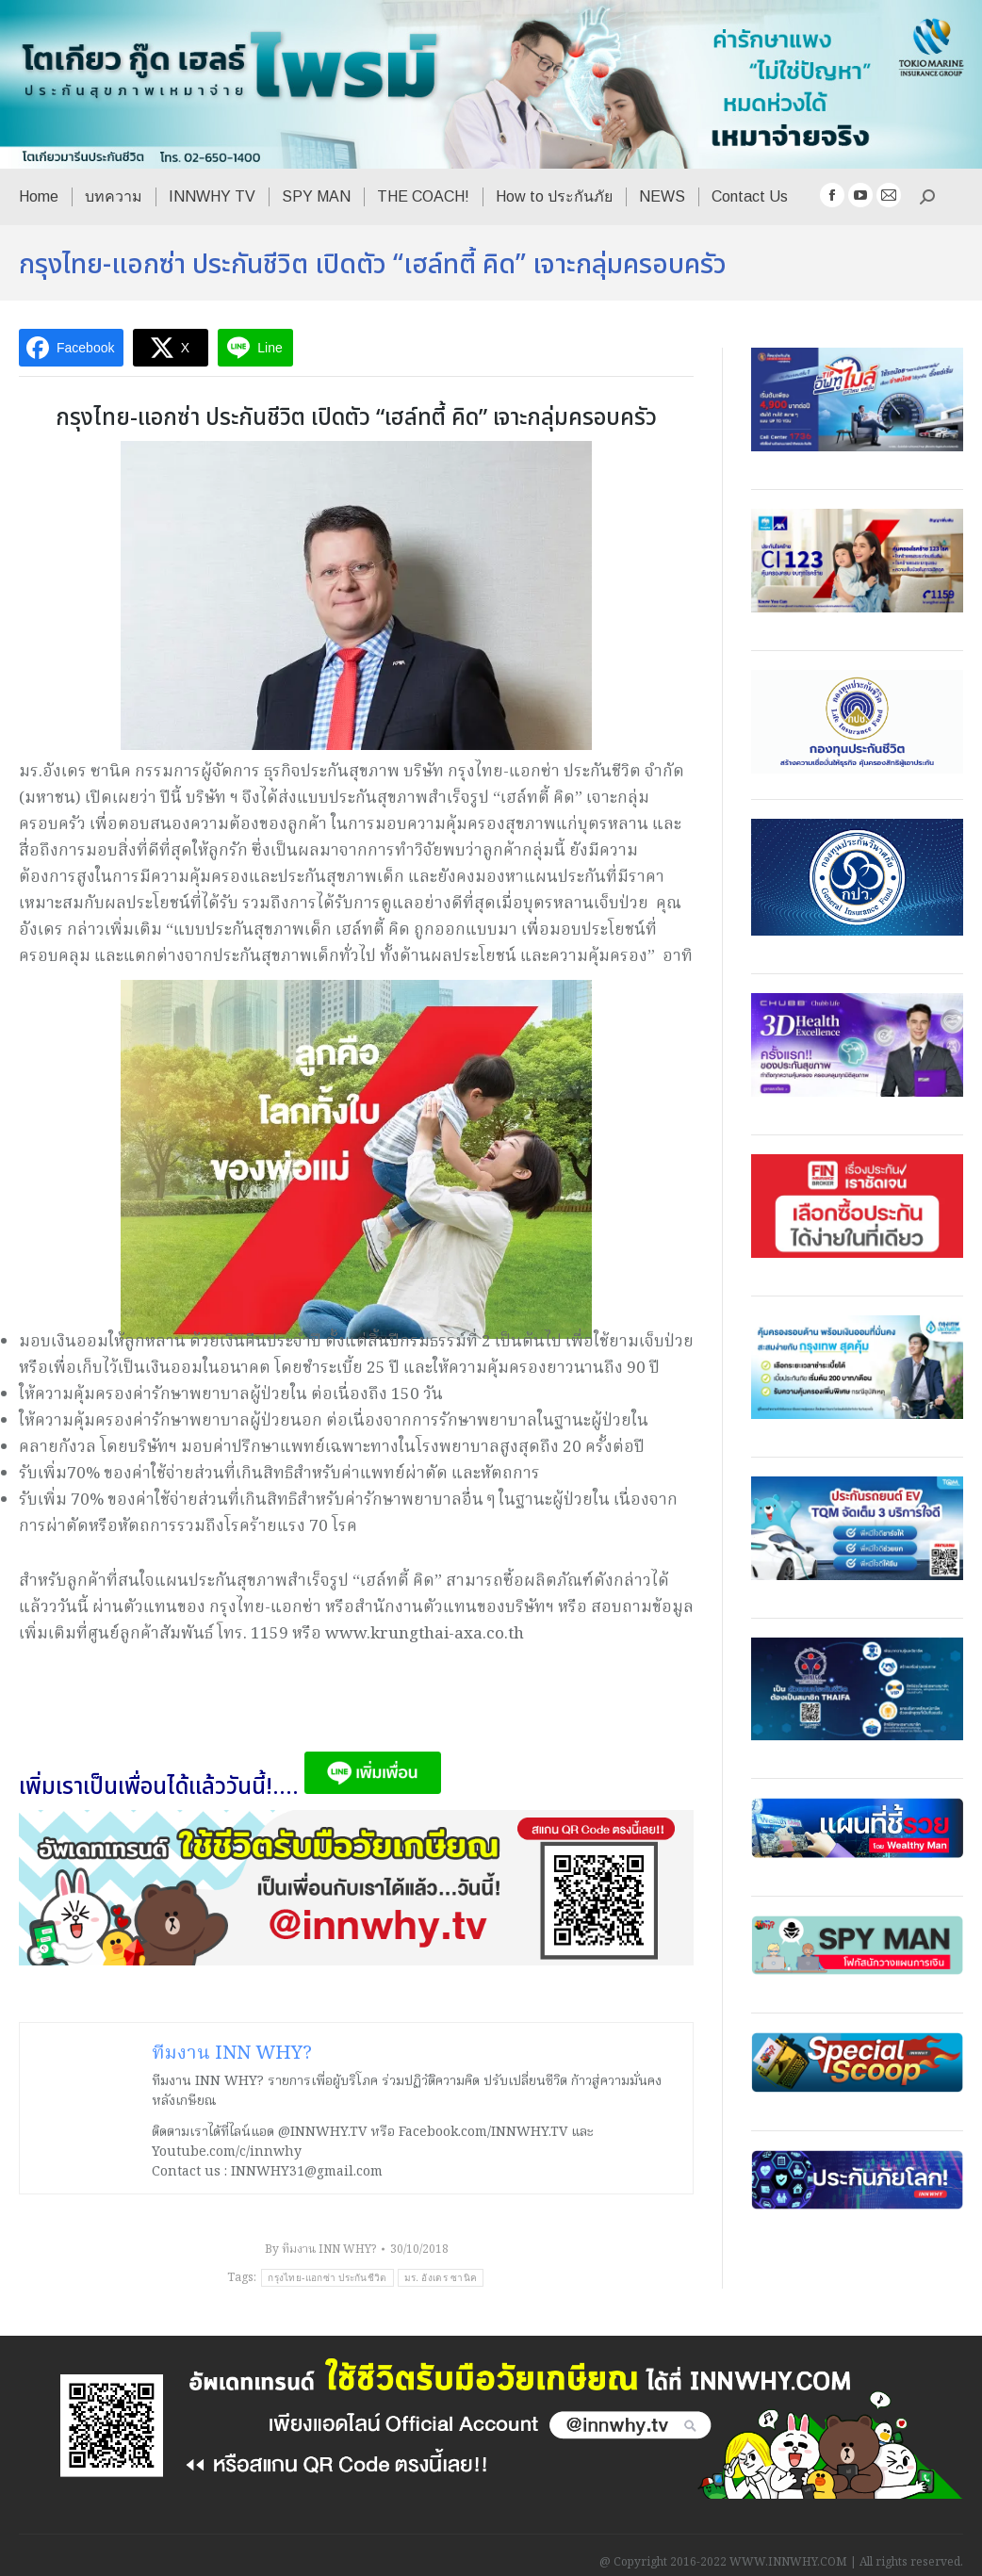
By (320, 2250)
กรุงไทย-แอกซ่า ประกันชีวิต (327, 2278)
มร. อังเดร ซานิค (441, 2278)
